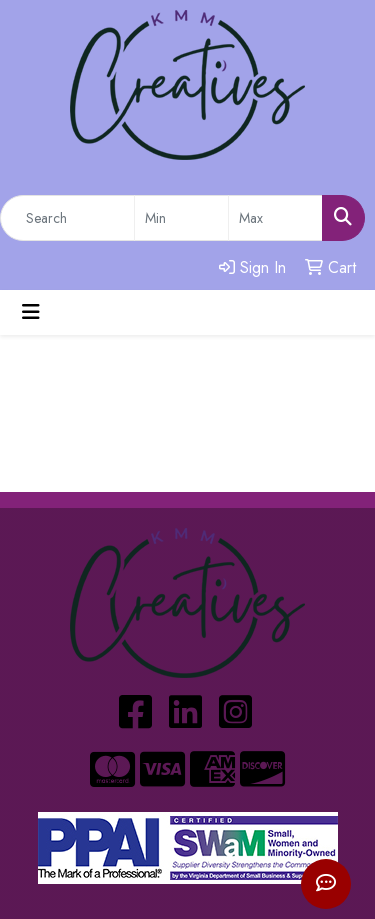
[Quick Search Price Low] (181, 218)
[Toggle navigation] (31, 312)
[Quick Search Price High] (275, 218)
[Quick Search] (67, 218)
